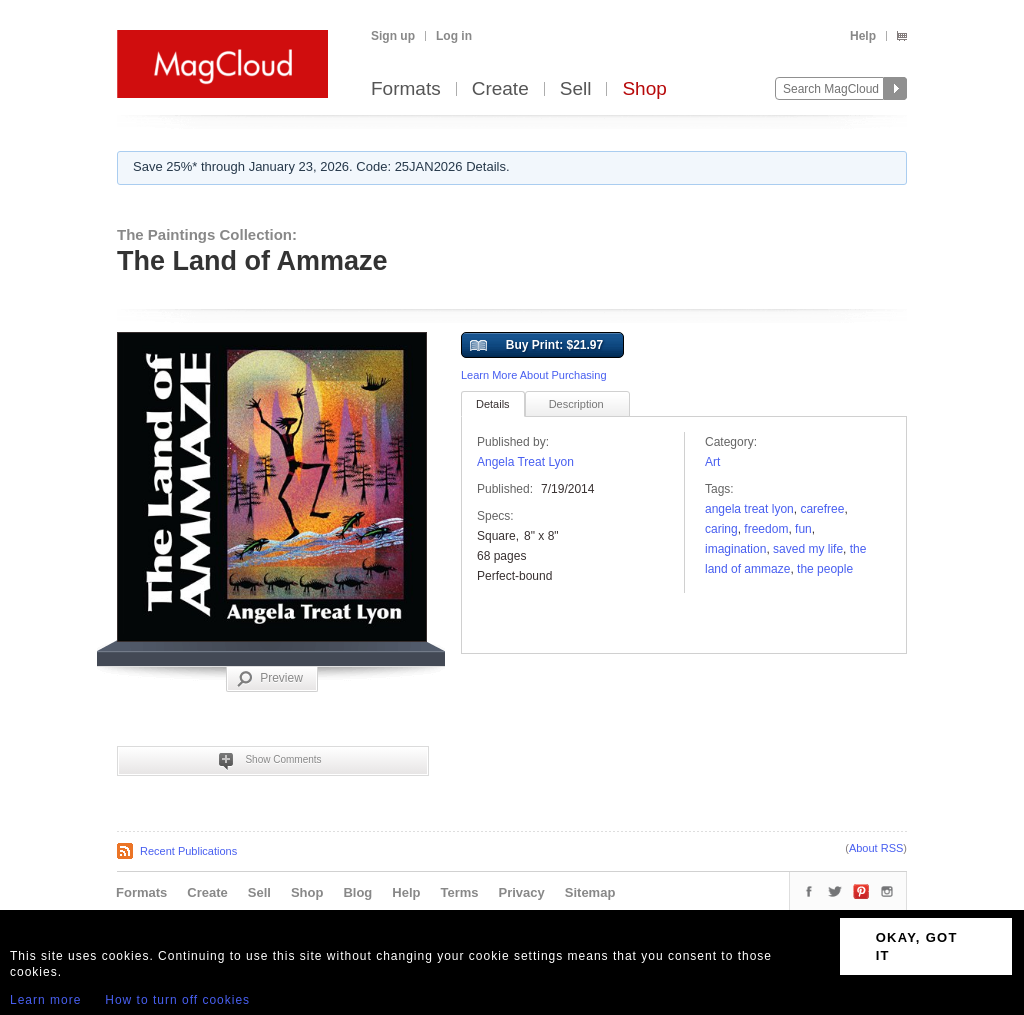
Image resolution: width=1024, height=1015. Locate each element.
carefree (822, 509)
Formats (406, 89)
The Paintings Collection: (207, 234)
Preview (270, 679)
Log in (454, 36)
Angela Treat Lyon (525, 462)
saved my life (808, 549)
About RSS (876, 848)
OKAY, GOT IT (917, 946)
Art (712, 462)
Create (500, 89)
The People (825, 569)
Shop (644, 89)
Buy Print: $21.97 (536, 346)
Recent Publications (188, 851)
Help (863, 36)
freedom (766, 529)
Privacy (522, 892)
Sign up (393, 36)
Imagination (735, 549)
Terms (459, 892)
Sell (576, 89)
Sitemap (590, 892)
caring (721, 529)
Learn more (45, 1000)
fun (803, 529)
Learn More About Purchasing (534, 375)
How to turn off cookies (177, 1000)
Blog (357, 892)
